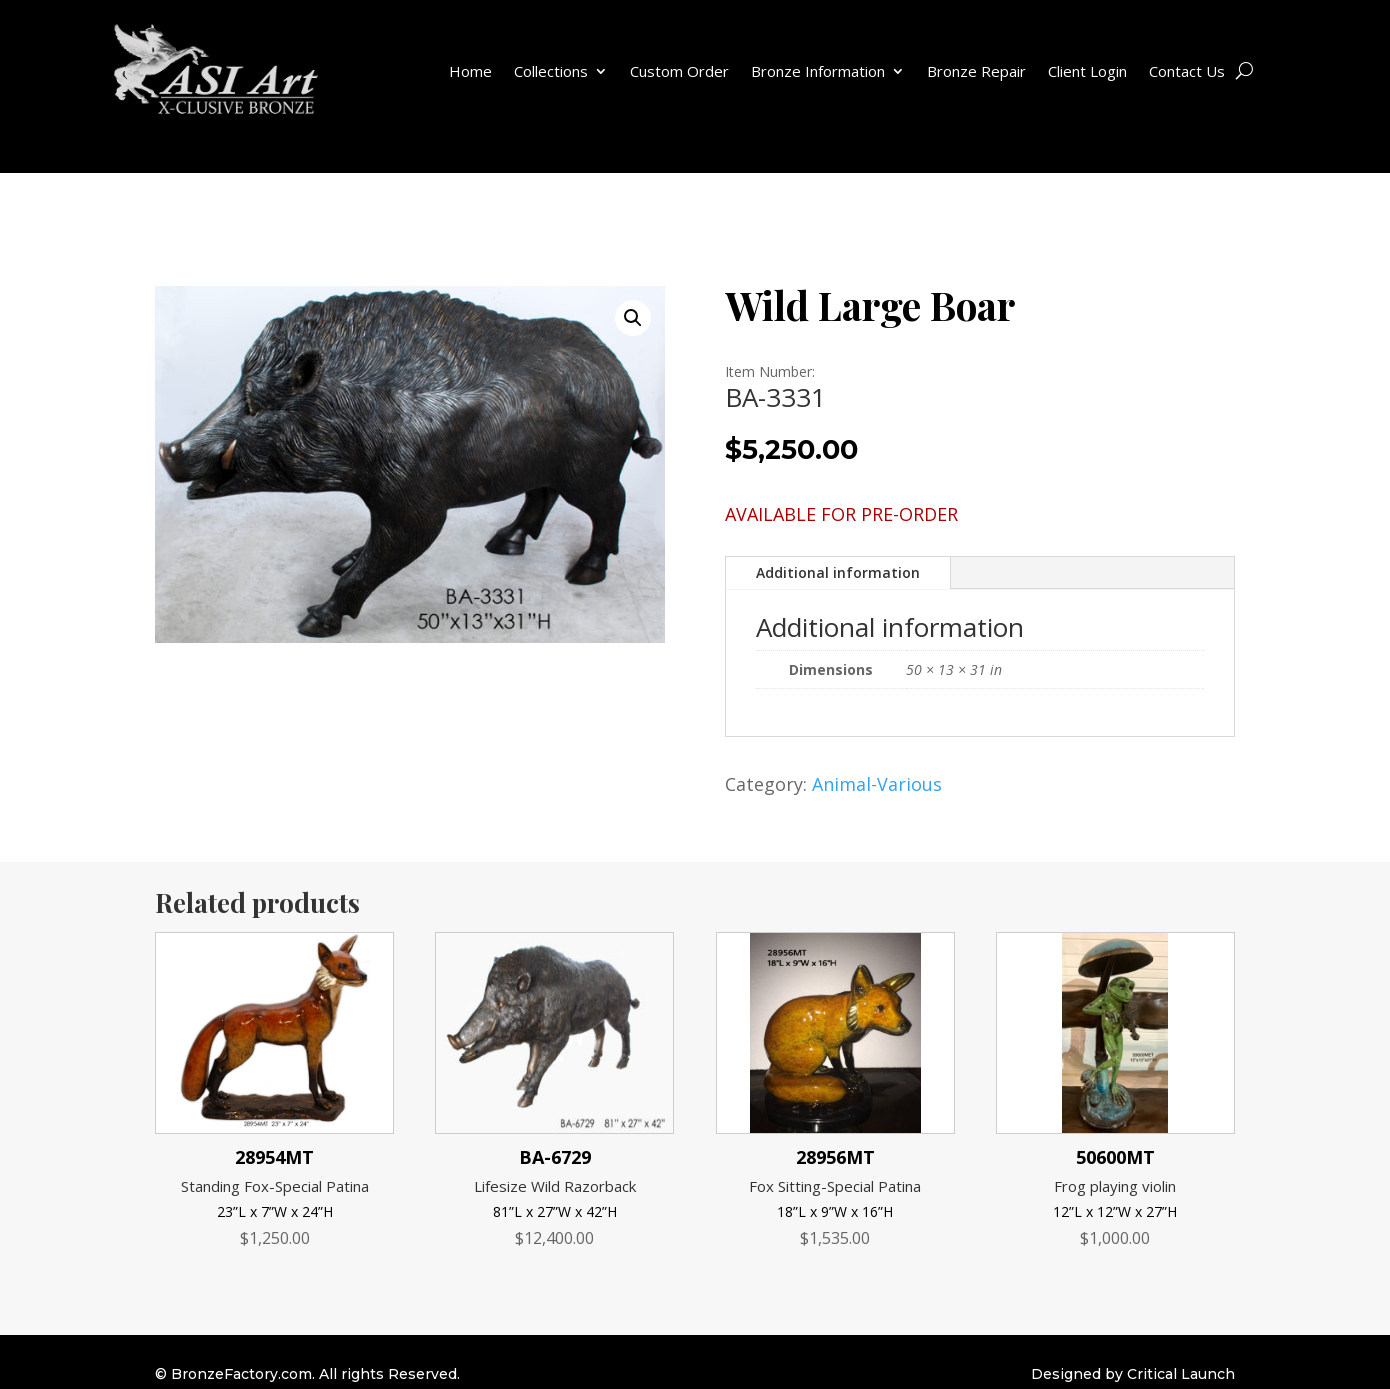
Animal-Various (877, 784)
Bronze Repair (976, 71)
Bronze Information (818, 71)
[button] (633, 318)
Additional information (838, 572)
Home (470, 71)
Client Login (1087, 71)
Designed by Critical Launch (1133, 1374)
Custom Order (679, 71)
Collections (551, 71)
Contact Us (1187, 71)
